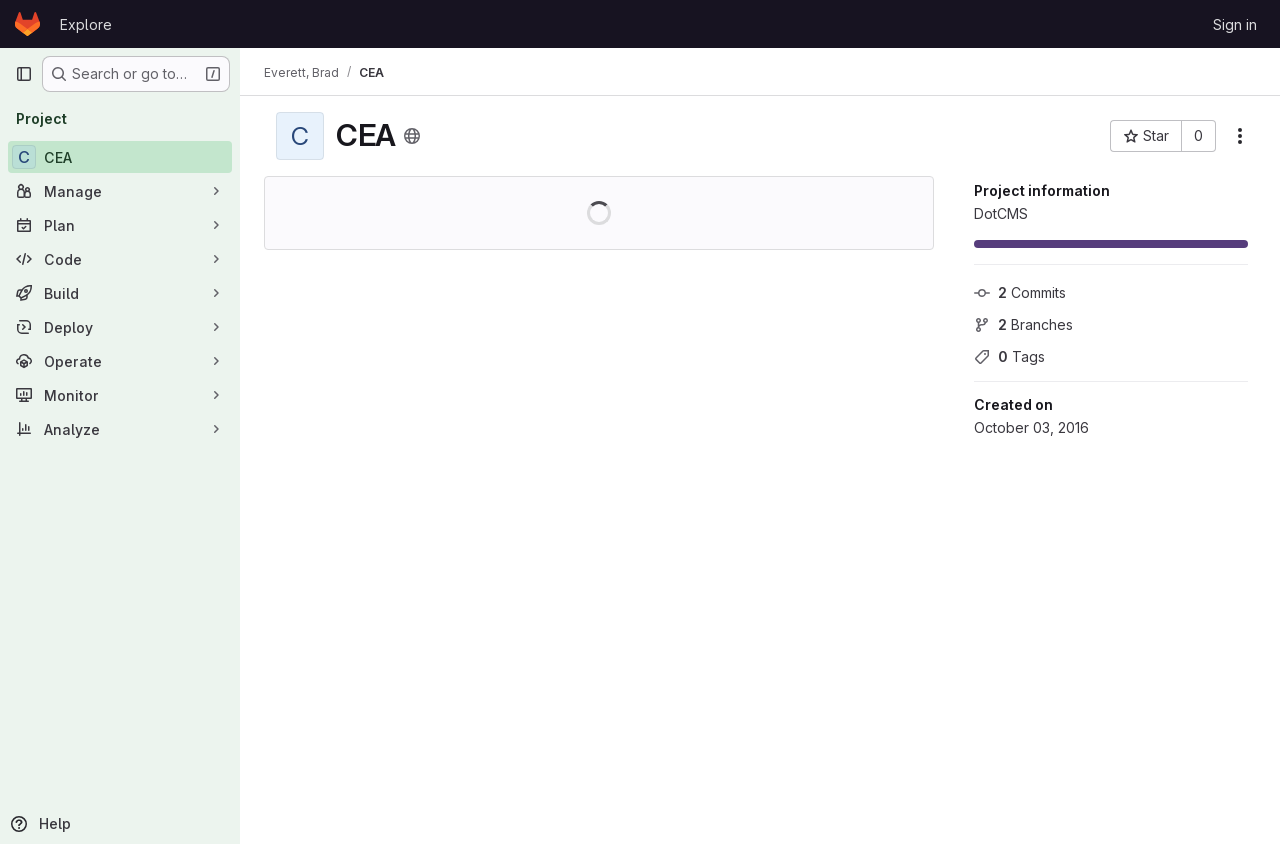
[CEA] (120, 157)
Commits (1020, 292)
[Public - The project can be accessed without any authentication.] (412, 136)
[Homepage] (27, 24)
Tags (1009, 356)
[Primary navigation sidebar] (24, 74)
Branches (1023, 324)
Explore (86, 24)
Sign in (1235, 24)
